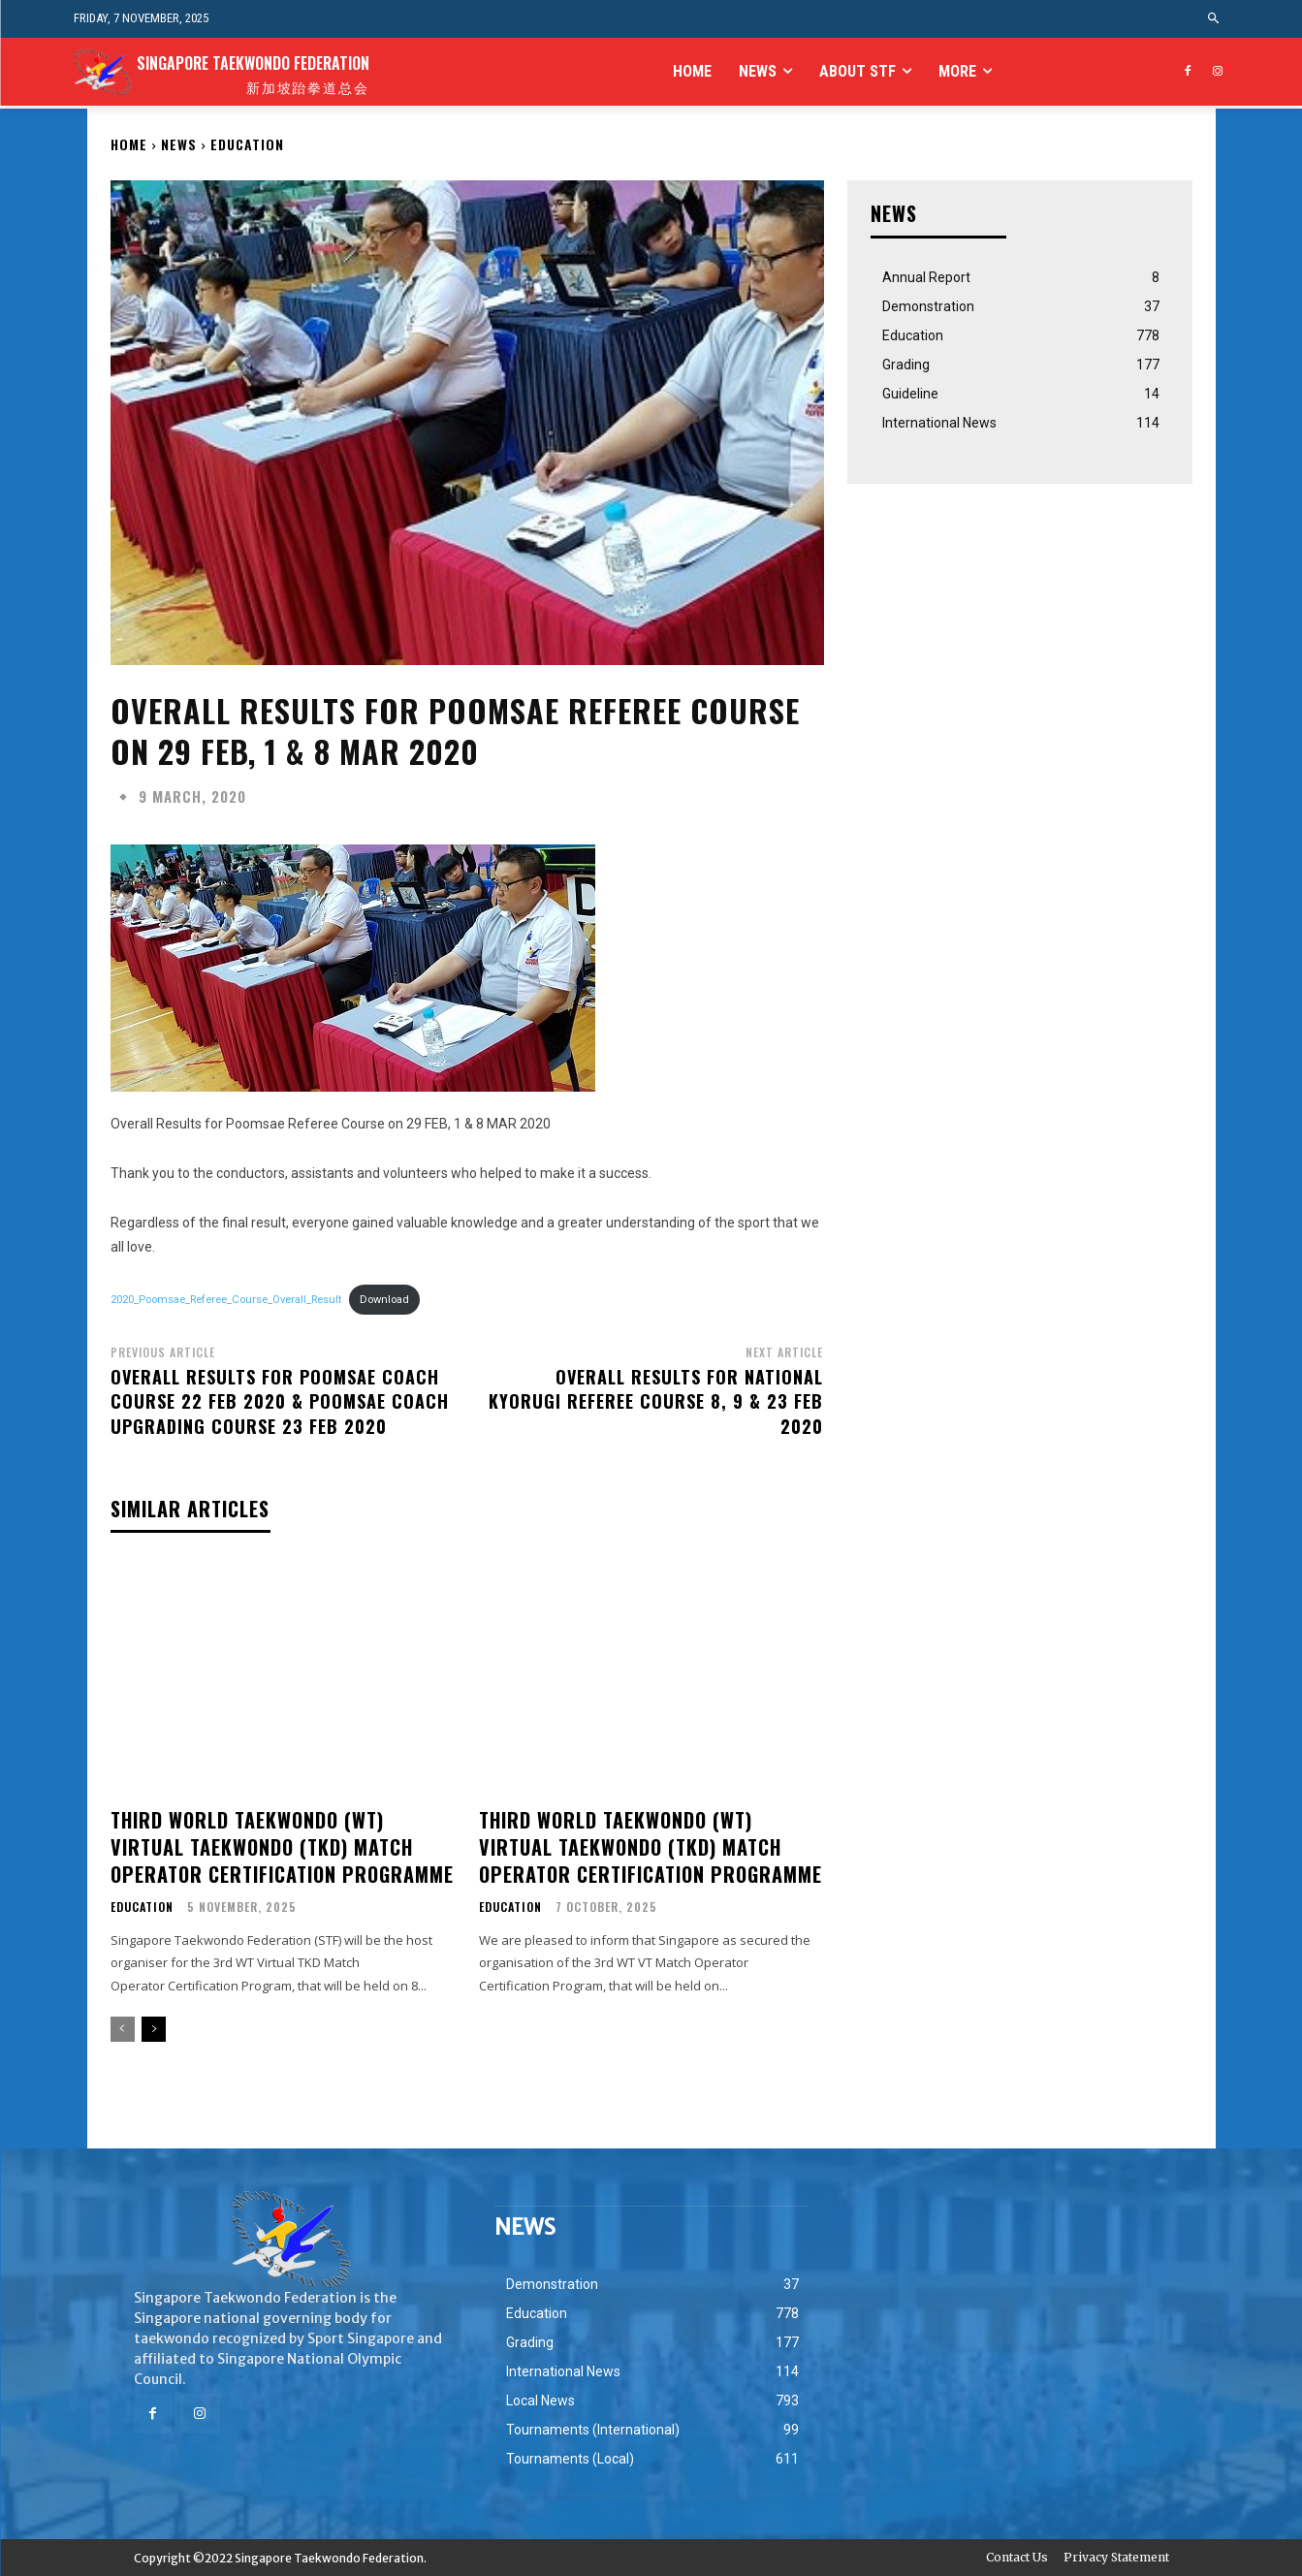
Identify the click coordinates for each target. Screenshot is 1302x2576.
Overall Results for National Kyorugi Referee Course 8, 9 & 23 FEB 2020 (656, 1401)
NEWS (179, 144)
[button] (1213, 19)
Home (129, 144)
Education (247, 144)
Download (384, 1299)
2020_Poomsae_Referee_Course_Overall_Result (226, 1299)
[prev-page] (123, 2029)
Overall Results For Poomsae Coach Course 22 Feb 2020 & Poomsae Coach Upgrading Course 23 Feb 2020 (280, 1401)
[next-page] (154, 2029)
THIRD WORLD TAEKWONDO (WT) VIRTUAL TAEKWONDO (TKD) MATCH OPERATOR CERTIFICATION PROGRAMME (282, 1847)
